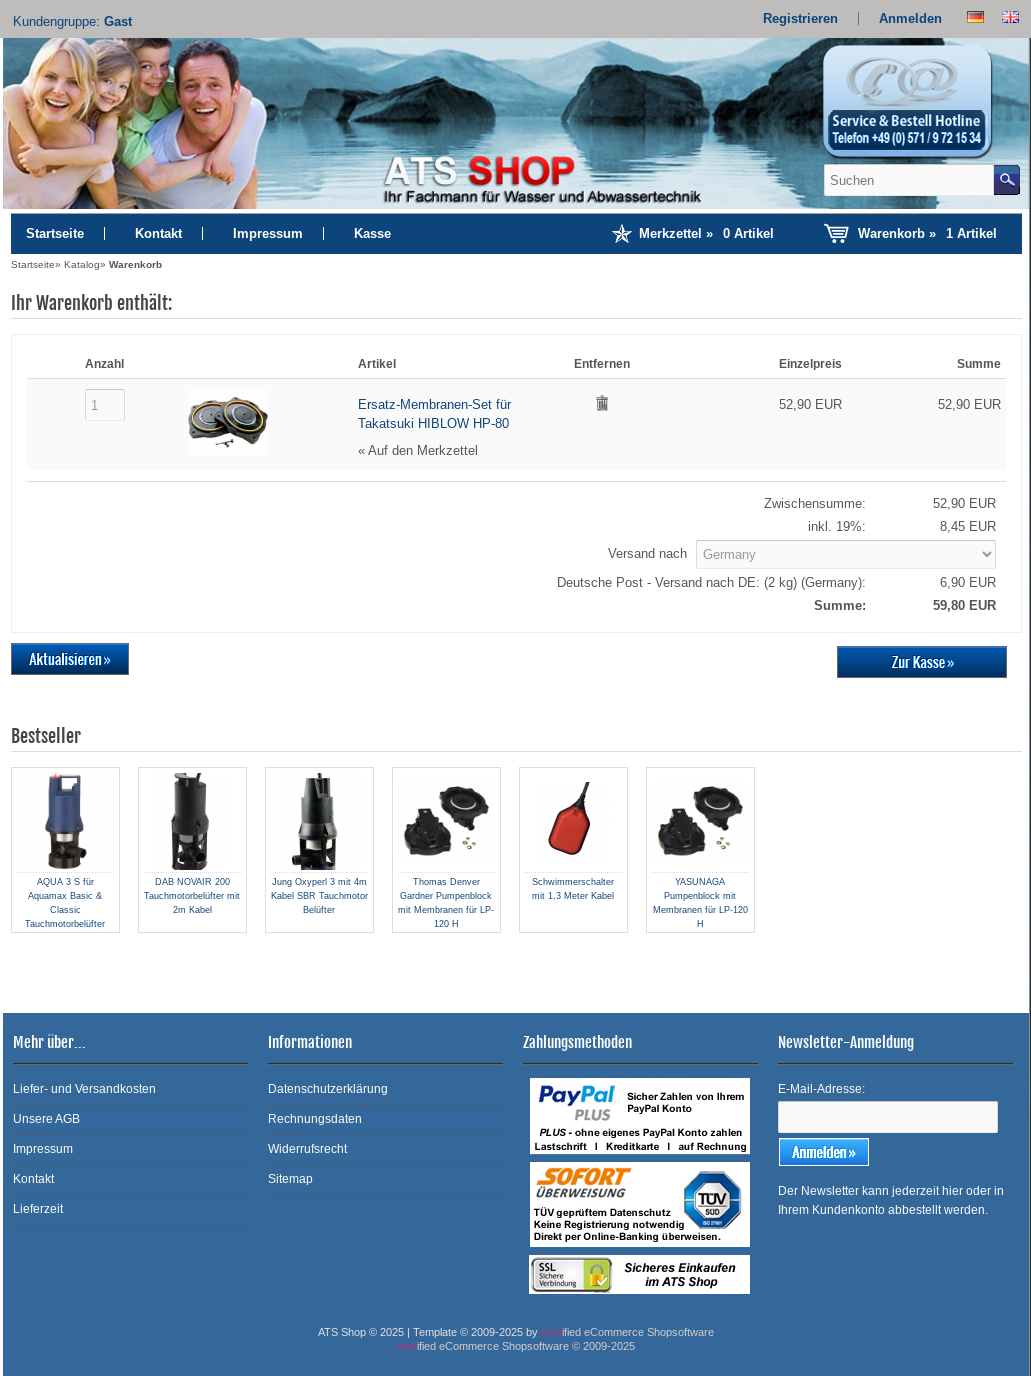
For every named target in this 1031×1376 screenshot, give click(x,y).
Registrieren (800, 18)
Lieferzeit (38, 1209)
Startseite (55, 233)
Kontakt (158, 233)
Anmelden (910, 18)
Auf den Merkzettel (423, 450)
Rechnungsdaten (315, 1119)
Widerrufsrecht (307, 1149)
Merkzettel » (706, 233)
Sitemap (290, 1179)
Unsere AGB (46, 1119)
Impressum (268, 233)
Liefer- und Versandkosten (84, 1089)
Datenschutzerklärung (328, 1089)
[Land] (846, 554)
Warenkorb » (927, 233)
